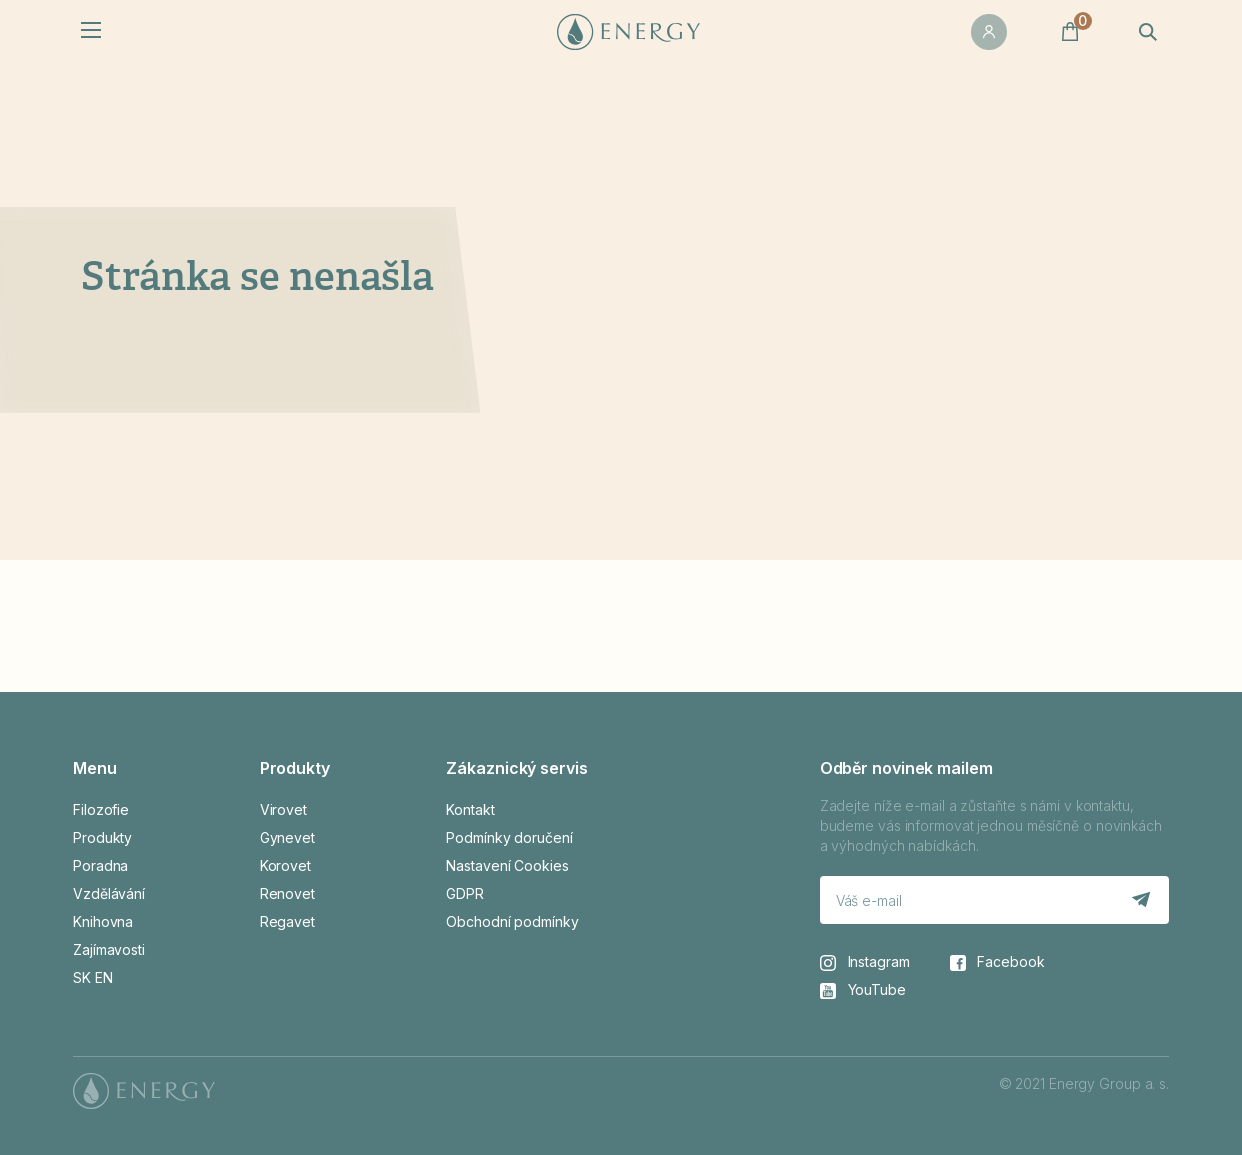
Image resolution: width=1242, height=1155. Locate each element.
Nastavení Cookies (507, 865)
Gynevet (287, 837)
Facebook (997, 962)
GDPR (465, 893)
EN (104, 977)
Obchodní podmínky (512, 921)
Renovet (287, 893)
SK (82, 977)
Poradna (100, 865)
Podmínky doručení (509, 837)
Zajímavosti (109, 949)
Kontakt (470, 809)
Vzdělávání (109, 893)
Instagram (865, 962)
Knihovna (103, 921)
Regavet (287, 921)
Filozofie (101, 809)
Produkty (102, 837)
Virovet (283, 809)
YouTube (863, 990)
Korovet (285, 865)
